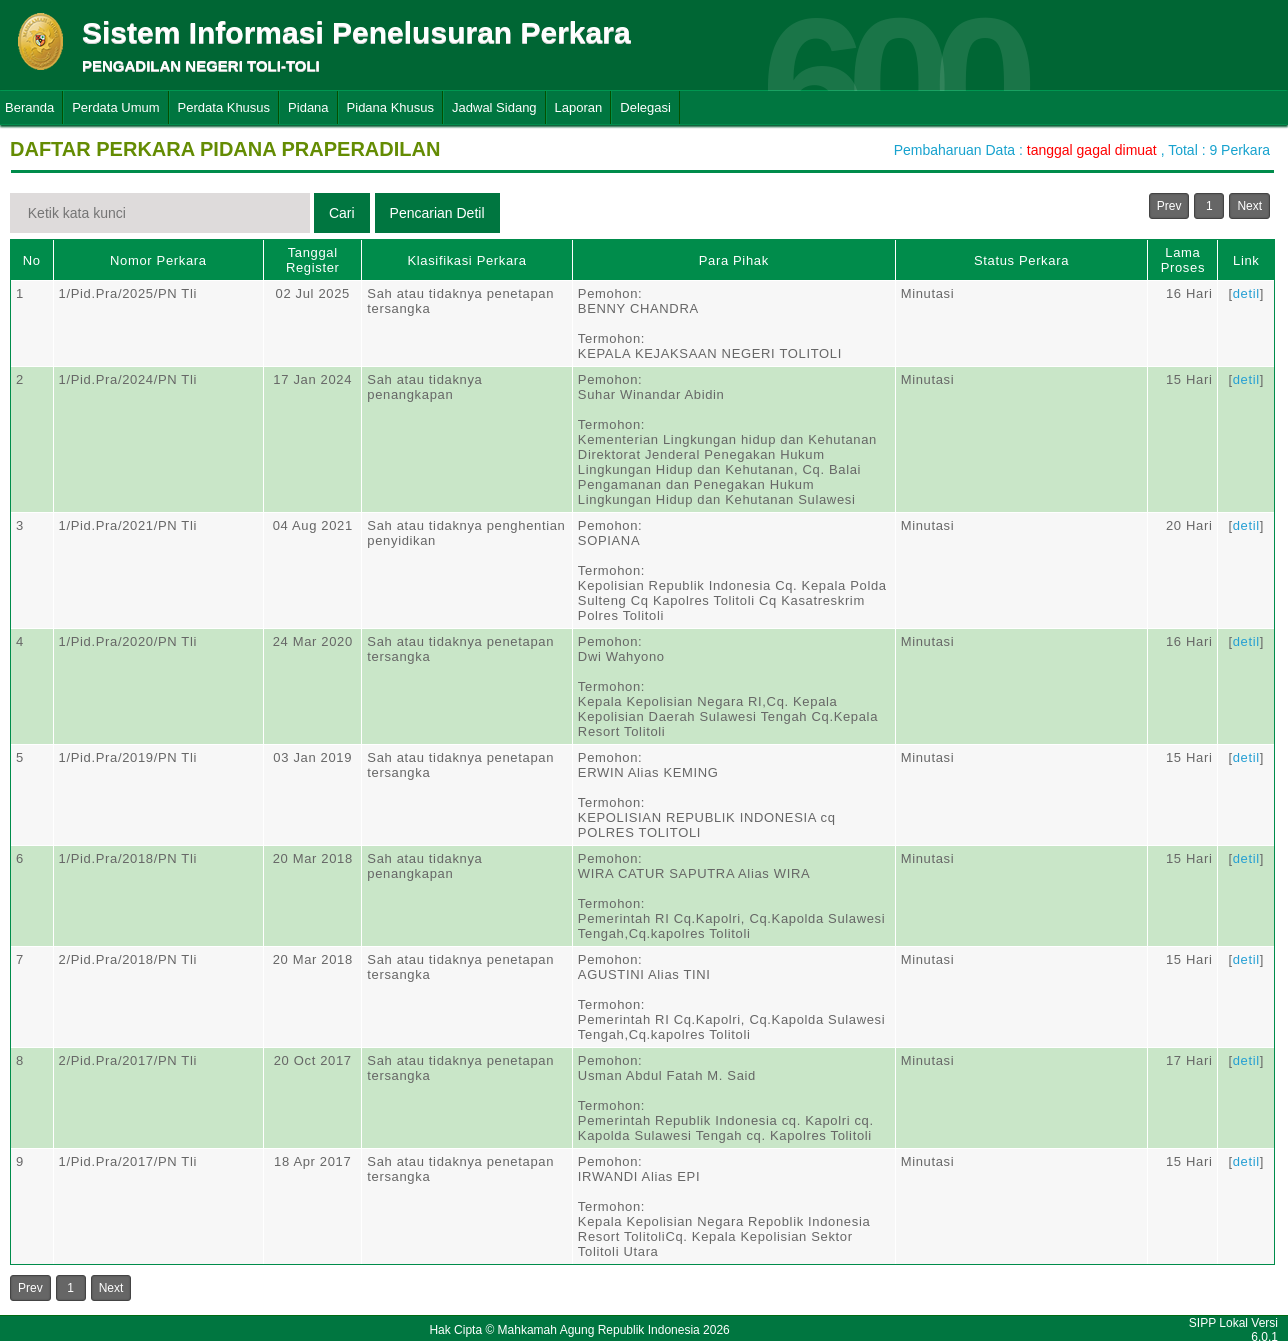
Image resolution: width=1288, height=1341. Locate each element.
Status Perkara (1021, 260)
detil (1246, 293)
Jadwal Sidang (494, 107)
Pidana (308, 107)
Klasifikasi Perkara (466, 260)
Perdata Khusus (224, 107)
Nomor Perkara (158, 260)
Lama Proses (1183, 260)
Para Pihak (734, 260)
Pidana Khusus (390, 107)
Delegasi (645, 107)
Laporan (579, 107)
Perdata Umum (115, 107)
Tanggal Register (313, 260)
